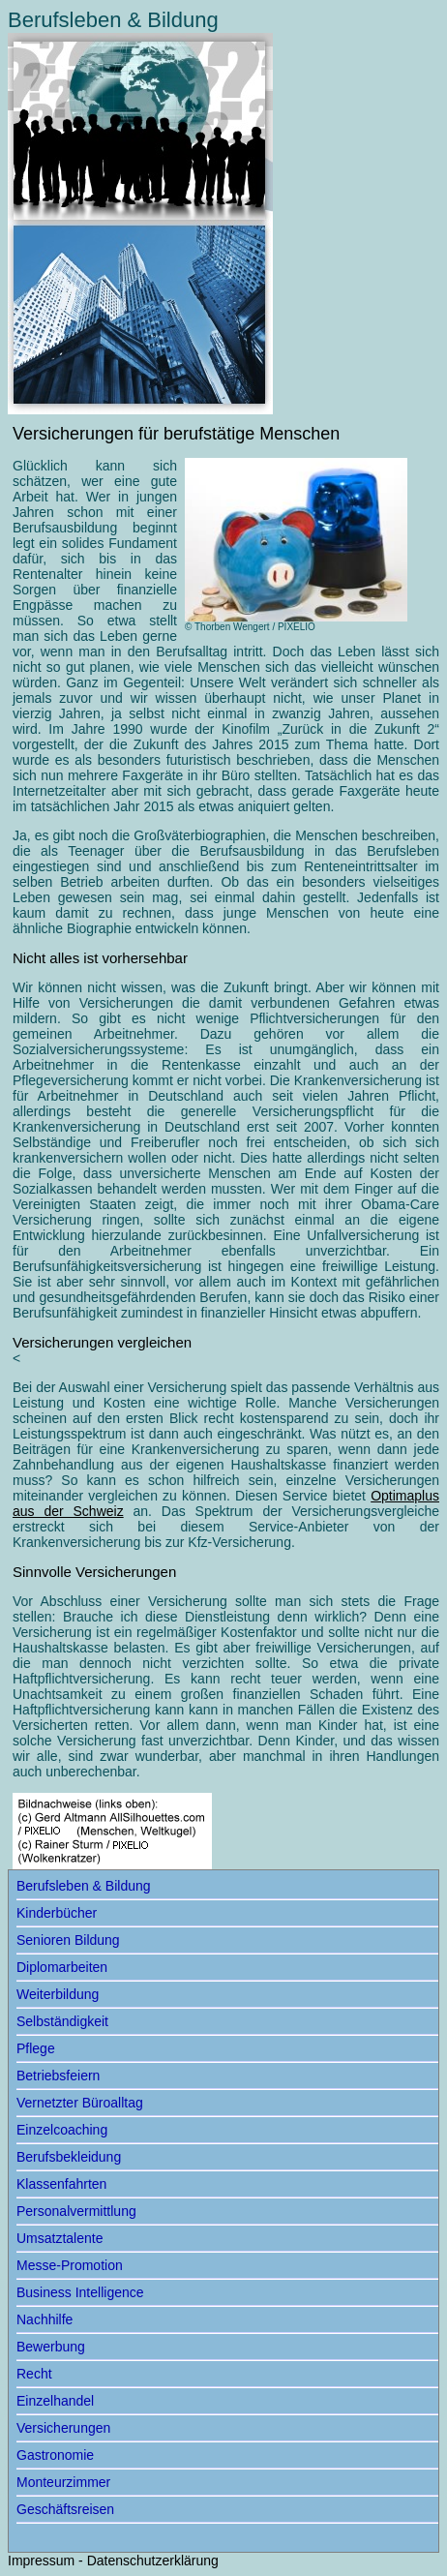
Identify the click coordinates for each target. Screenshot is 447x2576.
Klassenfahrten (61, 2184)
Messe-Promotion (69, 2265)
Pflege (35, 2048)
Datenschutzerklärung (153, 2560)
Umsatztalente (59, 2238)
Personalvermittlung (76, 2211)
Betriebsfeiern (58, 2075)
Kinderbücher (56, 1913)
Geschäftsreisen (65, 2509)
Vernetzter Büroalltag (79, 2102)
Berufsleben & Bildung (83, 1886)
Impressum (41, 2560)
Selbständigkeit (62, 2021)
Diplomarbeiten (61, 1967)
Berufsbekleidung (68, 2157)
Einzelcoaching (61, 2129)
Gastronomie (55, 2455)
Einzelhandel (55, 2401)
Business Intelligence (80, 2292)
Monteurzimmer (63, 2482)
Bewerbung (50, 2346)
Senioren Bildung (68, 1940)
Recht (34, 2373)
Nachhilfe (44, 2319)
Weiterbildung (57, 1994)
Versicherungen (63, 2428)
